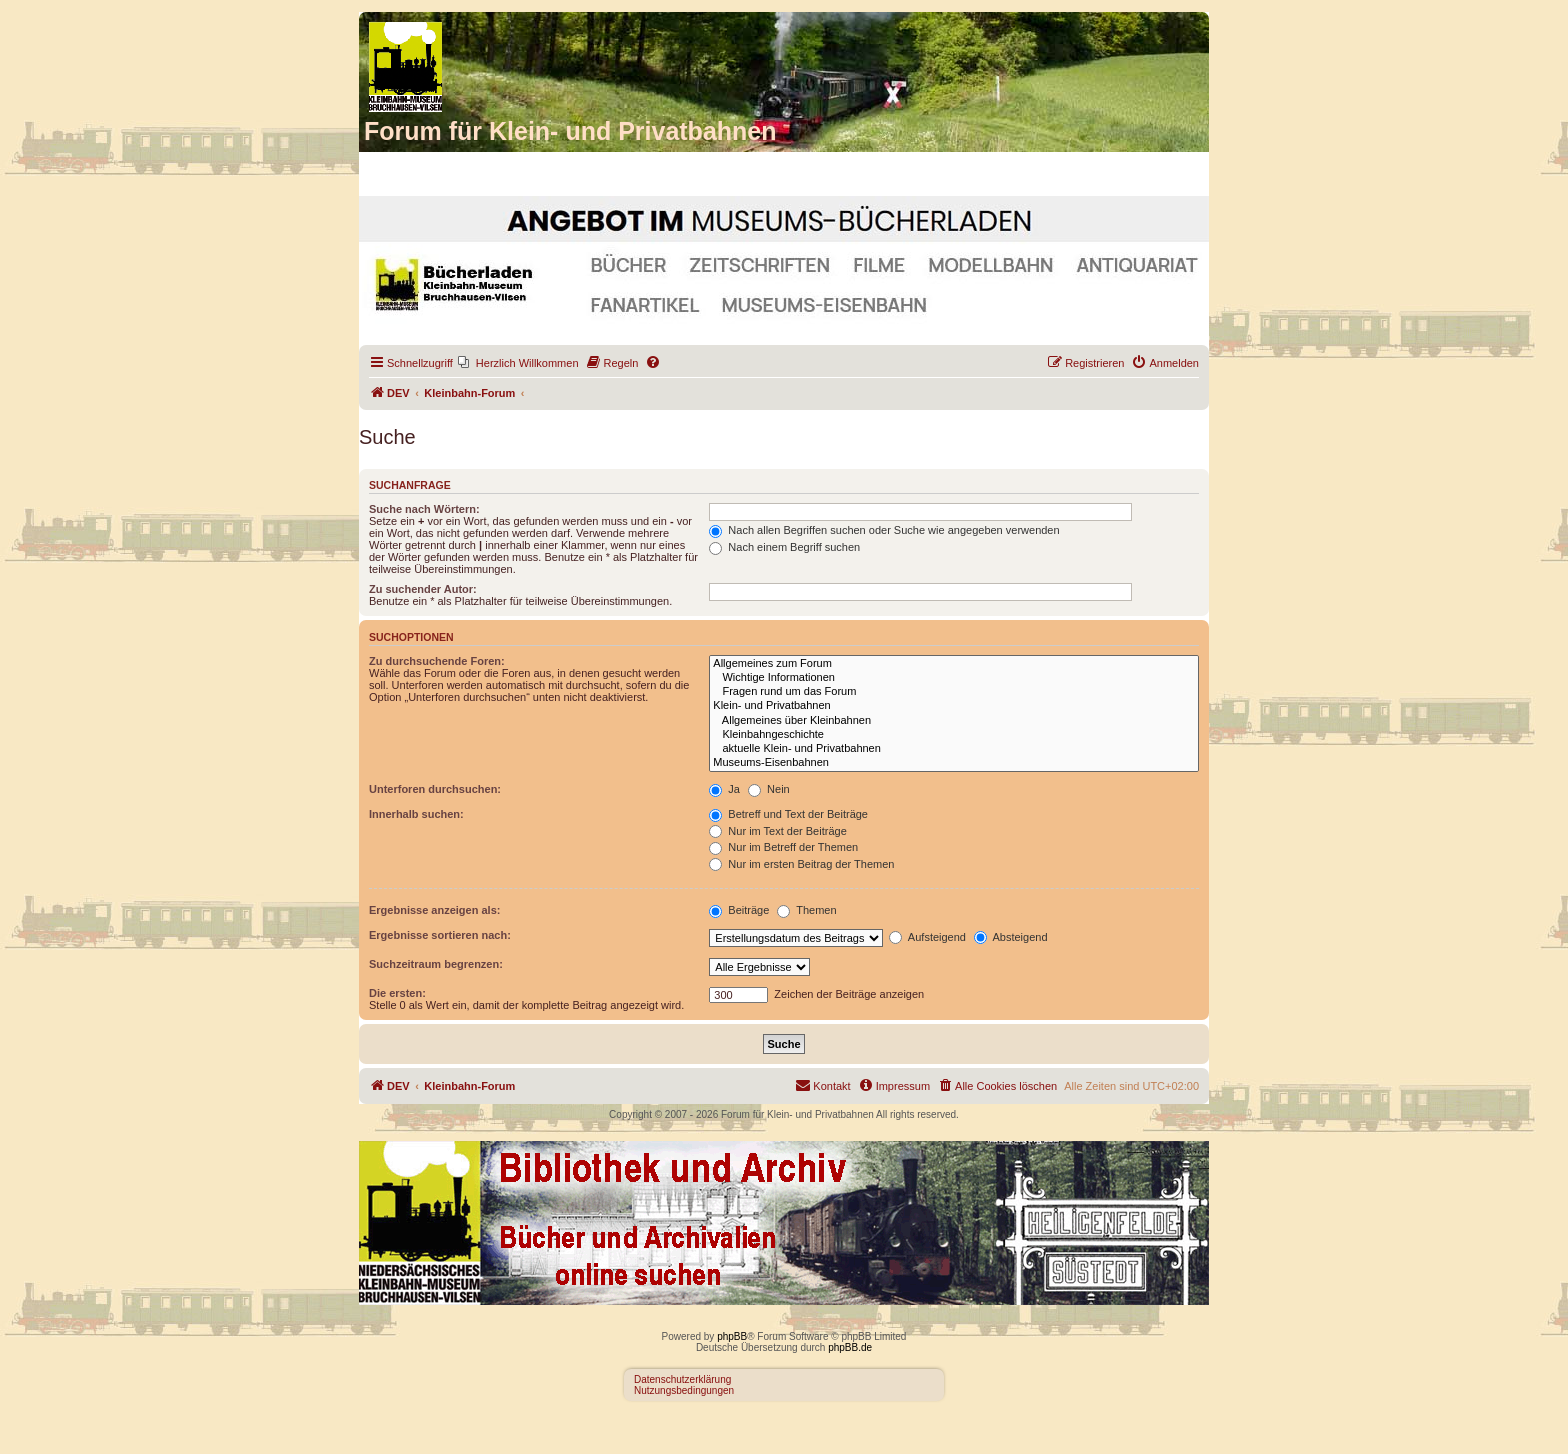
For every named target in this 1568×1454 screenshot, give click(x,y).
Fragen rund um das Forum (954, 692)
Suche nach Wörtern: (424, 509)
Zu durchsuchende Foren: (437, 661)
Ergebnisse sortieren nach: (440, 935)
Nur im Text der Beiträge (777, 831)
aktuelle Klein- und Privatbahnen (954, 749)
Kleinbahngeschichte (954, 735)
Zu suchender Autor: (423, 589)
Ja (724, 789)
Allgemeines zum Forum (954, 664)
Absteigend (1011, 937)
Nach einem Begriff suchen (784, 547)
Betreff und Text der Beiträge (788, 814)
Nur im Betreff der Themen (783, 847)
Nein (769, 789)
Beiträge (739, 910)
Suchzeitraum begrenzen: (436, 964)
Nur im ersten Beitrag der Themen (801, 864)
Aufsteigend (927, 937)
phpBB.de (850, 1347)
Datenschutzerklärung (682, 1379)
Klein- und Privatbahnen (954, 706)
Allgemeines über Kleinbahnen (954, 721)
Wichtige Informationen (954, 678)
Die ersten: (397, 993)
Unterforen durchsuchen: (435, 789)
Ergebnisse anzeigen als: (434, 910)
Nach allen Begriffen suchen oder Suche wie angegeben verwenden (884, 530)
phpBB (732, 1336)
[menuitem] (518, 363)
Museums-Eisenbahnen (954, 763)
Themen (806, 910)
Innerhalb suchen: (416, 814)
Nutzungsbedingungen (684, 1390)
